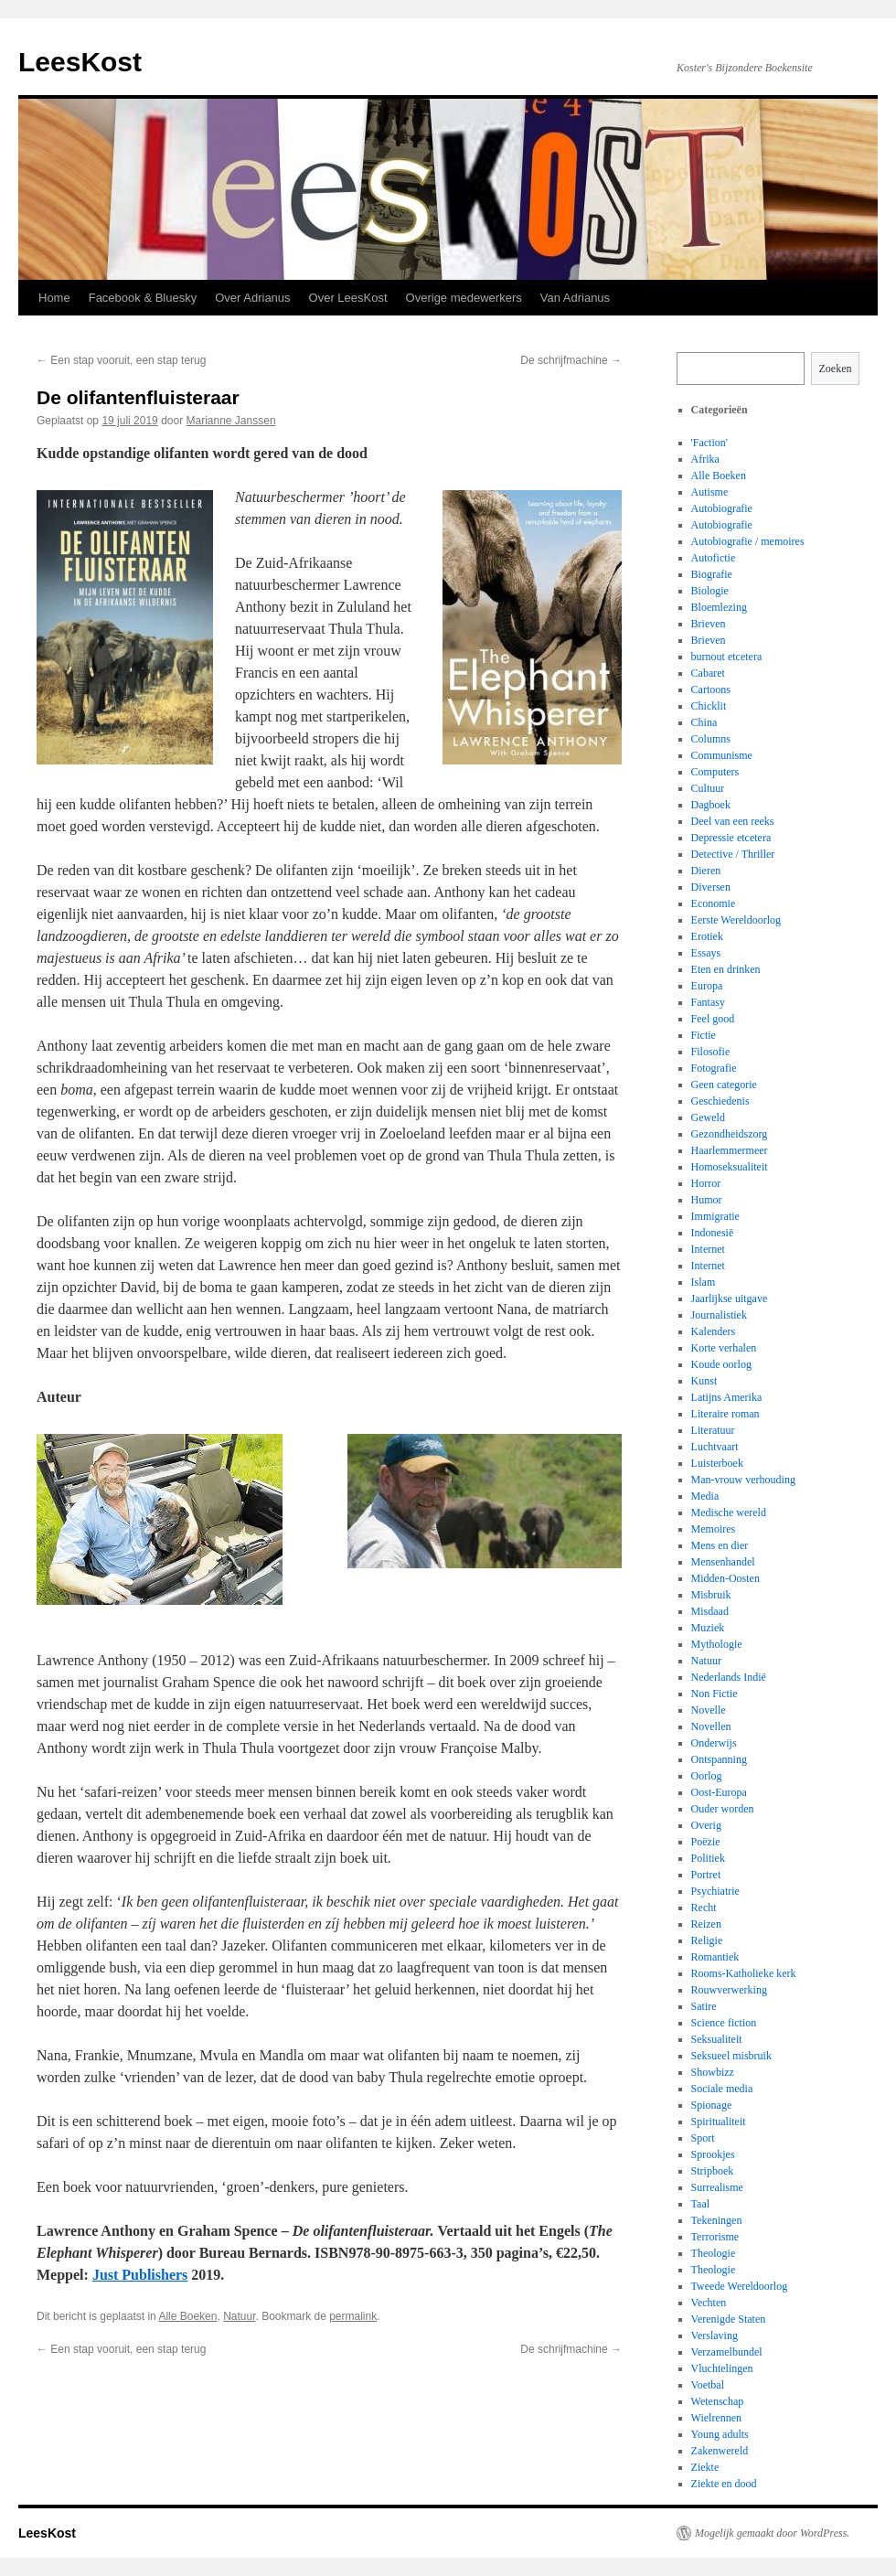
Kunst (704, 1380)
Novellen (711, 1726)
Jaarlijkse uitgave (729, 1298)
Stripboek (712, 2170)
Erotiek (707, 936)
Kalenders (713, 1331)
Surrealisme (717, 2187)
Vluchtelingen (722, 2368)
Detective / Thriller (733, 854)
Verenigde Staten (728, 2319)
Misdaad (710, 1611)
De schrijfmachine (571, 360)
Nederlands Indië (728, 1677)
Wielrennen (716, 2417)
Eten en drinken (726, 969)
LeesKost (80, 62)
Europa (707, 985)
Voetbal (707, 2384)
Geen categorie (724, 1084)
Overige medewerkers (464, 298)
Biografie (711, 574)
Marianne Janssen (231, 420)
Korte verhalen (724, 1347)
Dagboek (711, 804)
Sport (703, 2138)
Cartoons (711, 689)
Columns (711, 738)
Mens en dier (720, 1545)
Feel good (713, 1018)
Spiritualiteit (718, 2121)
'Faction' (709, 442)
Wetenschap (717, 2401)
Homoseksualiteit (729, 1166)
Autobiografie (721, 508)
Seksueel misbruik (731, 2055)
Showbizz (712, 2072)
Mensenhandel (723, 1561)
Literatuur (713, 1430)
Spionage (711, 2105)
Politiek (708, 1858)
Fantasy (708, 1002)
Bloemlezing (719, 607)
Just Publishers (139, 2274)
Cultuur (708, 788)
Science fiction (724, 2022)
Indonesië (712, 1232)
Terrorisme (715, 2236)
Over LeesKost (348, 298)
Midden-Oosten (725, 1578)
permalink (353, 2316)
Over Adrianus (252, 298)
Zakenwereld (720, 2450)
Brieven (708, 623)
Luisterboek (717, 1463)
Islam (703, 1282)
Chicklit (709, 706)
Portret (706, 1874)
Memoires (713, 1529)
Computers (715, 771)
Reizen (706, 1924)
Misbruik (711, 1594)
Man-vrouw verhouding (743, 1479)
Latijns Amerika (727, 1397)
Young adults (720, 2434)
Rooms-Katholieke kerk (743, 1973)
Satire (704, 2006)
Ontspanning (719, 1759)
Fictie (703, 1035)
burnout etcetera (727, 656)
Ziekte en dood (724, 2483)
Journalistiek (719, 1315)
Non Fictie (714, 1693)
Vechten (709, 2302)
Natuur (239, 2316)
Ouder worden (722, 1808)
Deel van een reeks (732, 821)
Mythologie (716, 1644)
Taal (700, 2203)
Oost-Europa (719, 1792)
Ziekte (705, 2467)
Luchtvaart (715, 1446)
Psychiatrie (715, 1891)
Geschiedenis (720, 1101)
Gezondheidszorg (729, 1134)
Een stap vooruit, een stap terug (121, 360)
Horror (706, 1183)
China (704, 722)
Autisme (710, 492)
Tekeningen (716, 2220)
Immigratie (715, 1216)
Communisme (721, 755)
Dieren (706, 870)
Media (705, 1496)
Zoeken (835, 368)
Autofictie (713, 557)
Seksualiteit (716, 2039)
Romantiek (715, 1957)
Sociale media (722, 2088)
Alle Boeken (187, 2316)
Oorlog (706, 1775)
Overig (706, 1825)
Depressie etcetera (731, 837)
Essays (706, 952)
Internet (708, 1249)
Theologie (713, 2253)
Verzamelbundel (727, 2352)
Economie (713, 903)
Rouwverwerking (729, 1989)
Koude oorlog (721, 1364)
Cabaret (708, 673)
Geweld (708, 1117)
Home (54, 298)
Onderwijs (714, 1743)
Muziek (708, 1627)
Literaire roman (725, 1413)
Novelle (708, 1710)
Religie (707, 1940)
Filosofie (711, 1051)
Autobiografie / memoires (748, 541)
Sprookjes (713, 2154)
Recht (704, 1907)
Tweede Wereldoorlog (739, 2286)
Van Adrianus (575, 298)
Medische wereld (728, 1512)
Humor (706, 1199)
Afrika (705, 459)
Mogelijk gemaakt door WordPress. (772, 2533)
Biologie (710, 590)
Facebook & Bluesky (143, 298)
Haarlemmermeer (729, 1150)
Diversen (711, 887)
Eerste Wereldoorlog (736, 920)
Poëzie (705, 1841)
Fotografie (714, 1068)
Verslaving (714, 2335)
